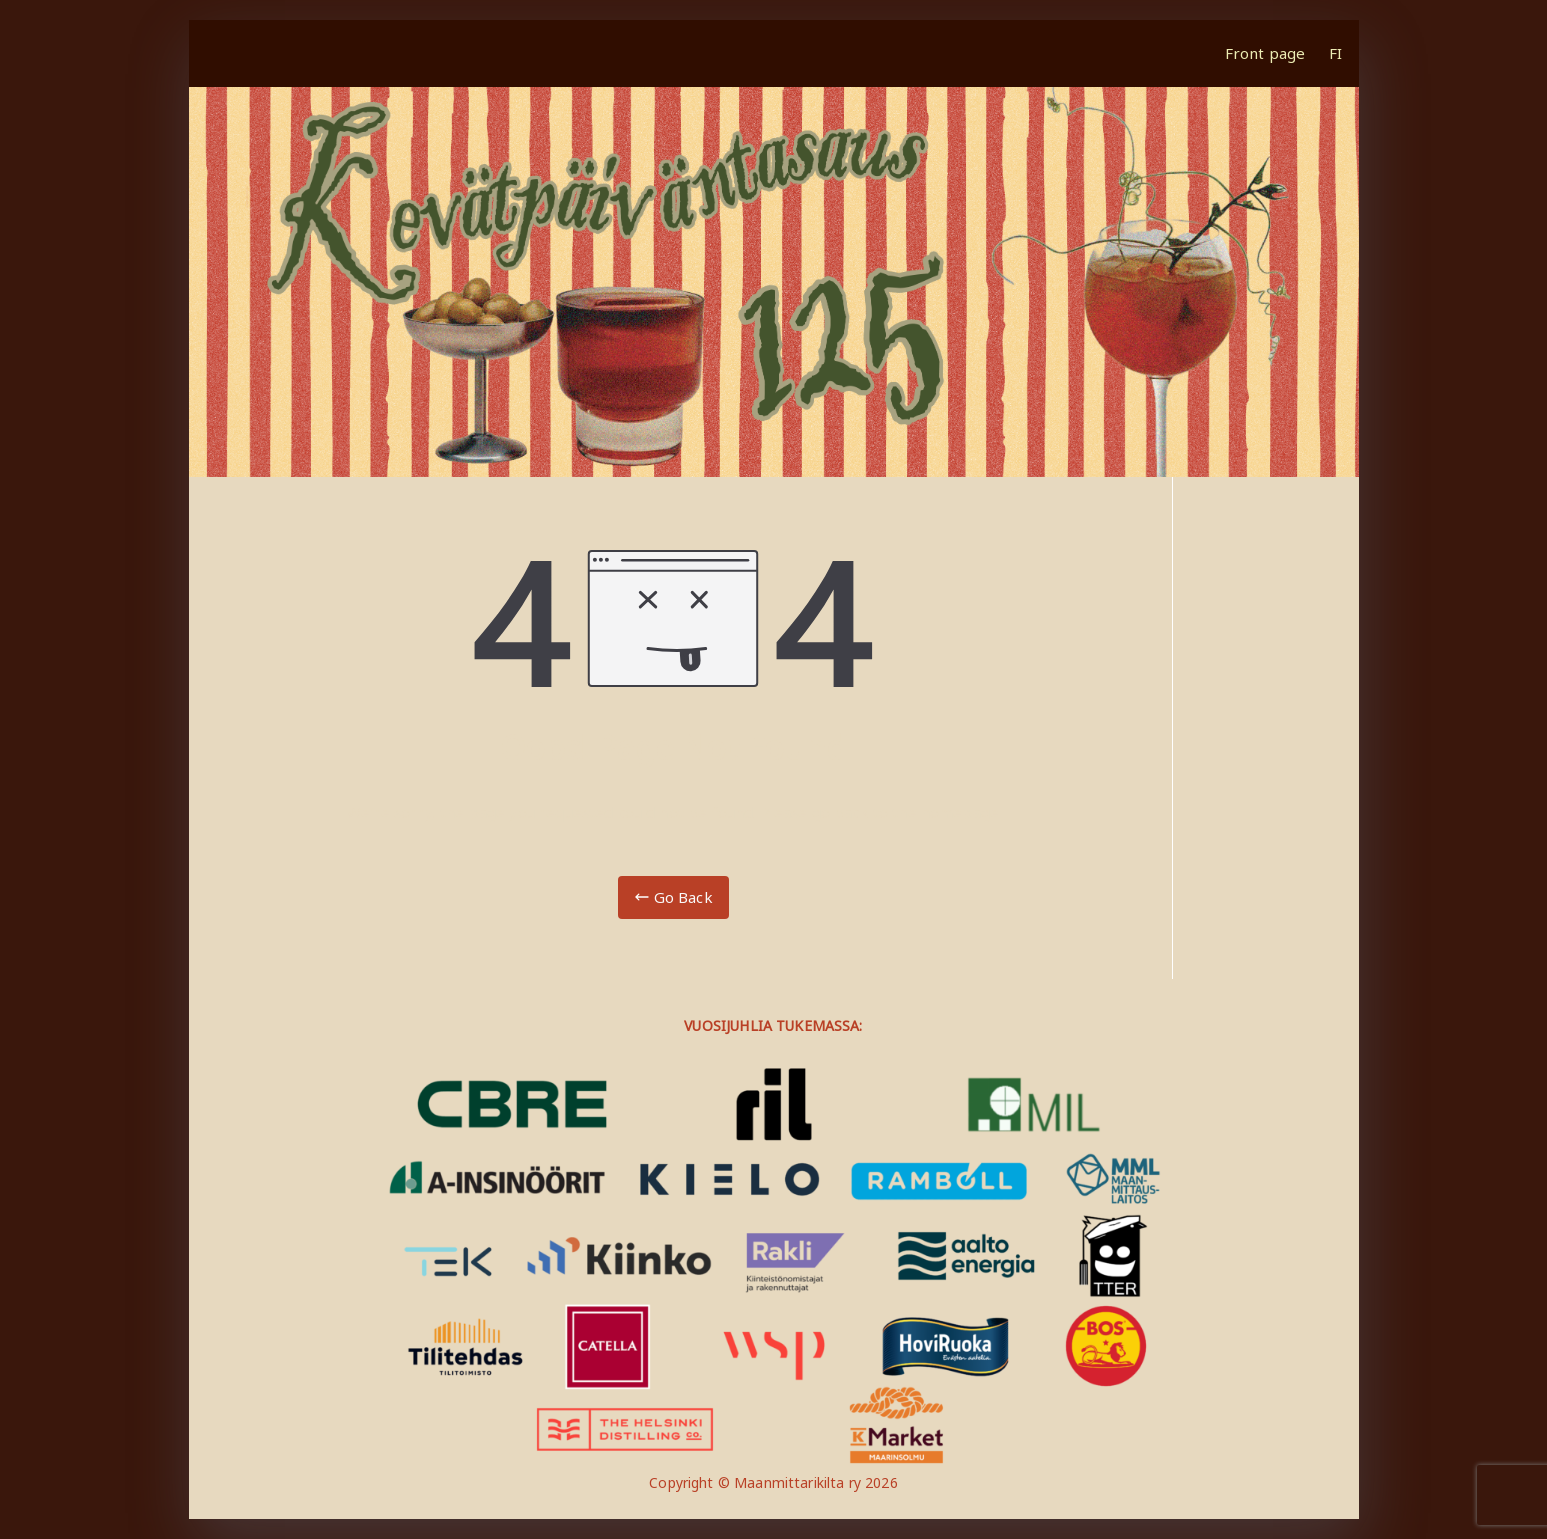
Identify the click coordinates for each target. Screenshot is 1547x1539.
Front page (1265, 53)
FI (1335, 53)
